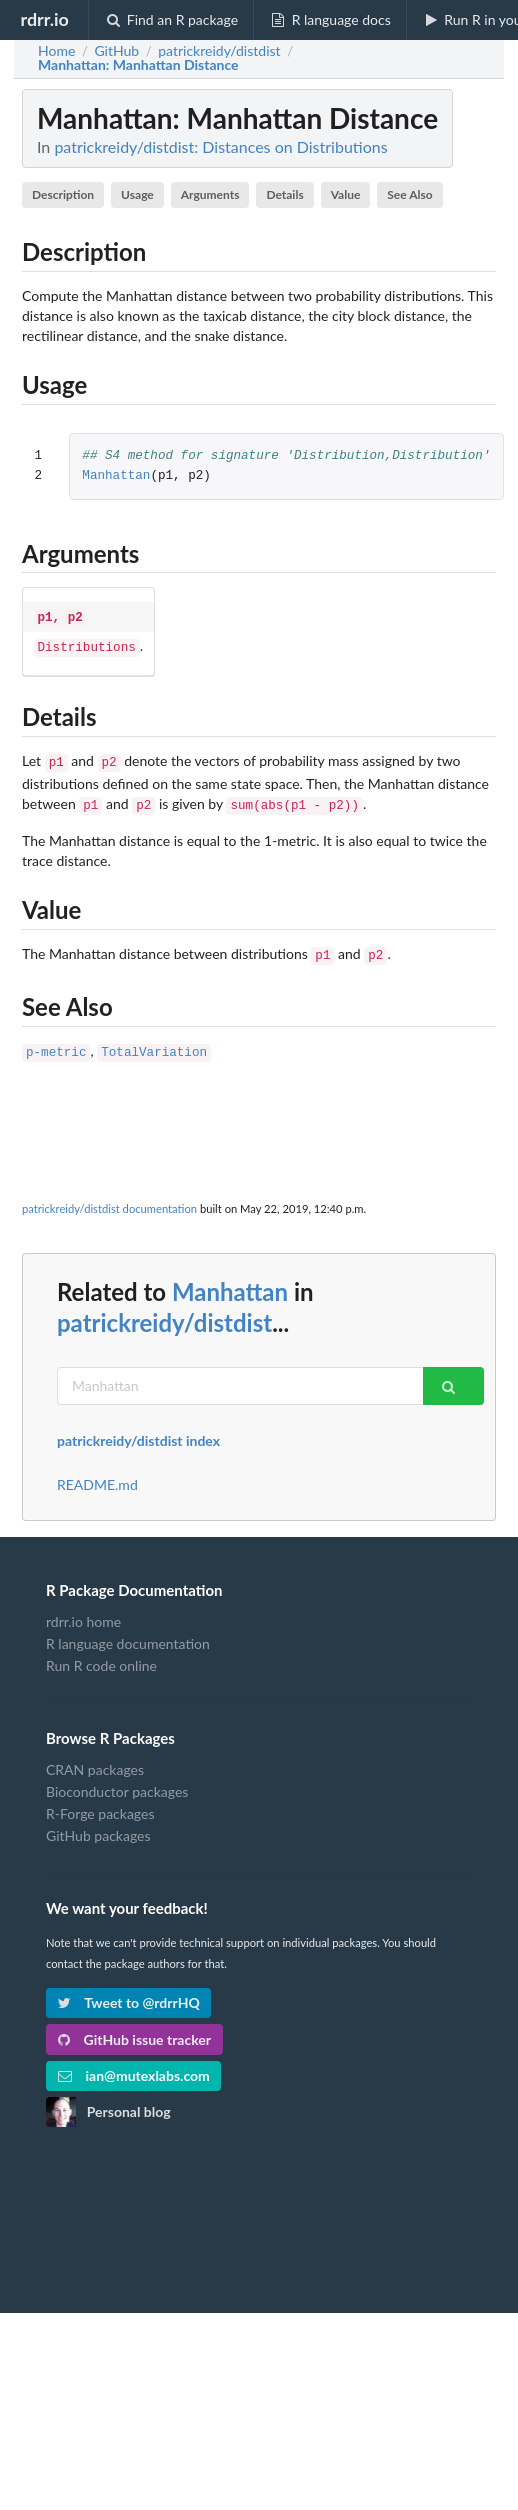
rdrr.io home (83, 1610)
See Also (409, 194)
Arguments (210, 194)
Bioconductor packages (117, 1779)
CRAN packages (95, 1758)
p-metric (56, 1041)
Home (56, 51)
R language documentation (128, 1631)
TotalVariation (154, 1041)
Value (346, 194)
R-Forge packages (100, 1801)
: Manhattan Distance (138, 65)
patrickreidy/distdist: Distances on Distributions (220, 146)
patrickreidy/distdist (164, 1310)
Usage (137, 194)
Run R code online (101, 1653)
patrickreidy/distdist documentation (109, 1196)
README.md (97, 1473)
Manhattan (116, 476)
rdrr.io (44, 19)
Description (63, 194)
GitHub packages (98, 1823)
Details (284, 194)
